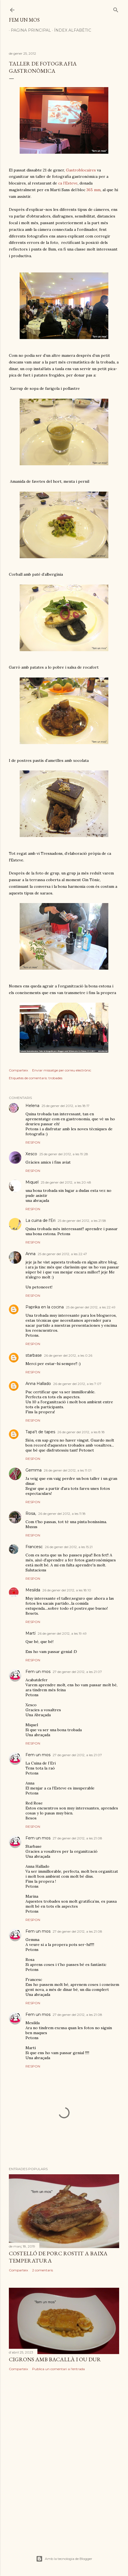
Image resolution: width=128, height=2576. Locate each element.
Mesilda (32, 1589)
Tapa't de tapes (40, 1431)
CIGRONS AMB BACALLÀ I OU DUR (55, 2359)
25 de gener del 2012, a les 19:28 (63, 1154)
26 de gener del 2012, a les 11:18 (62, 1513)
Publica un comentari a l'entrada (58, 2369)
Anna (30, 1253)
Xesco (31, 1153)
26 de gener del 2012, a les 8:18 (81, 1432)
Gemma (33, 1470)
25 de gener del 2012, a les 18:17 (65, 1106)
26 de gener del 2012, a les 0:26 (68, 1355)
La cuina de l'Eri (40, 1220)
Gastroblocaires (81, 170)
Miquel (32, 1182)
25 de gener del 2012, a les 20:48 (66, 1182)
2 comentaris (42, 2270)
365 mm (93, 189)
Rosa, (30, 1513)
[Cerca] (115, 8)
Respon (32, 1142)
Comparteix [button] (18, 1070)
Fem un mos (24, 20)
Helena (32, 1105)
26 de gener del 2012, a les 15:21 (69, 1547)
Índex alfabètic (70, 30)
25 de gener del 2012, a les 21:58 (82, 1221)
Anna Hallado (38, 1383)
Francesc (34, 1546)
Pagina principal (29, 30)
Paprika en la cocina (44, 1307)
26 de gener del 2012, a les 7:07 (77, 1384)
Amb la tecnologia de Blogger (64, 2558)
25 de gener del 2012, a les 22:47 (62, 1254)
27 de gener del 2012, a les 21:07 (77, 1672)
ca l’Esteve (68, 183)
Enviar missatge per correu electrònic (61, 1070)
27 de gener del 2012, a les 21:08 (77, 1838)
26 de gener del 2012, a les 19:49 (62, 1633)
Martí (30, 1633)
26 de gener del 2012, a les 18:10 (66, 1590)
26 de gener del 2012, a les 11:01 (67, 1470)
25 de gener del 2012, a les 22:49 (91, 1307)
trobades (55, 1078)
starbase (33, 1355)
